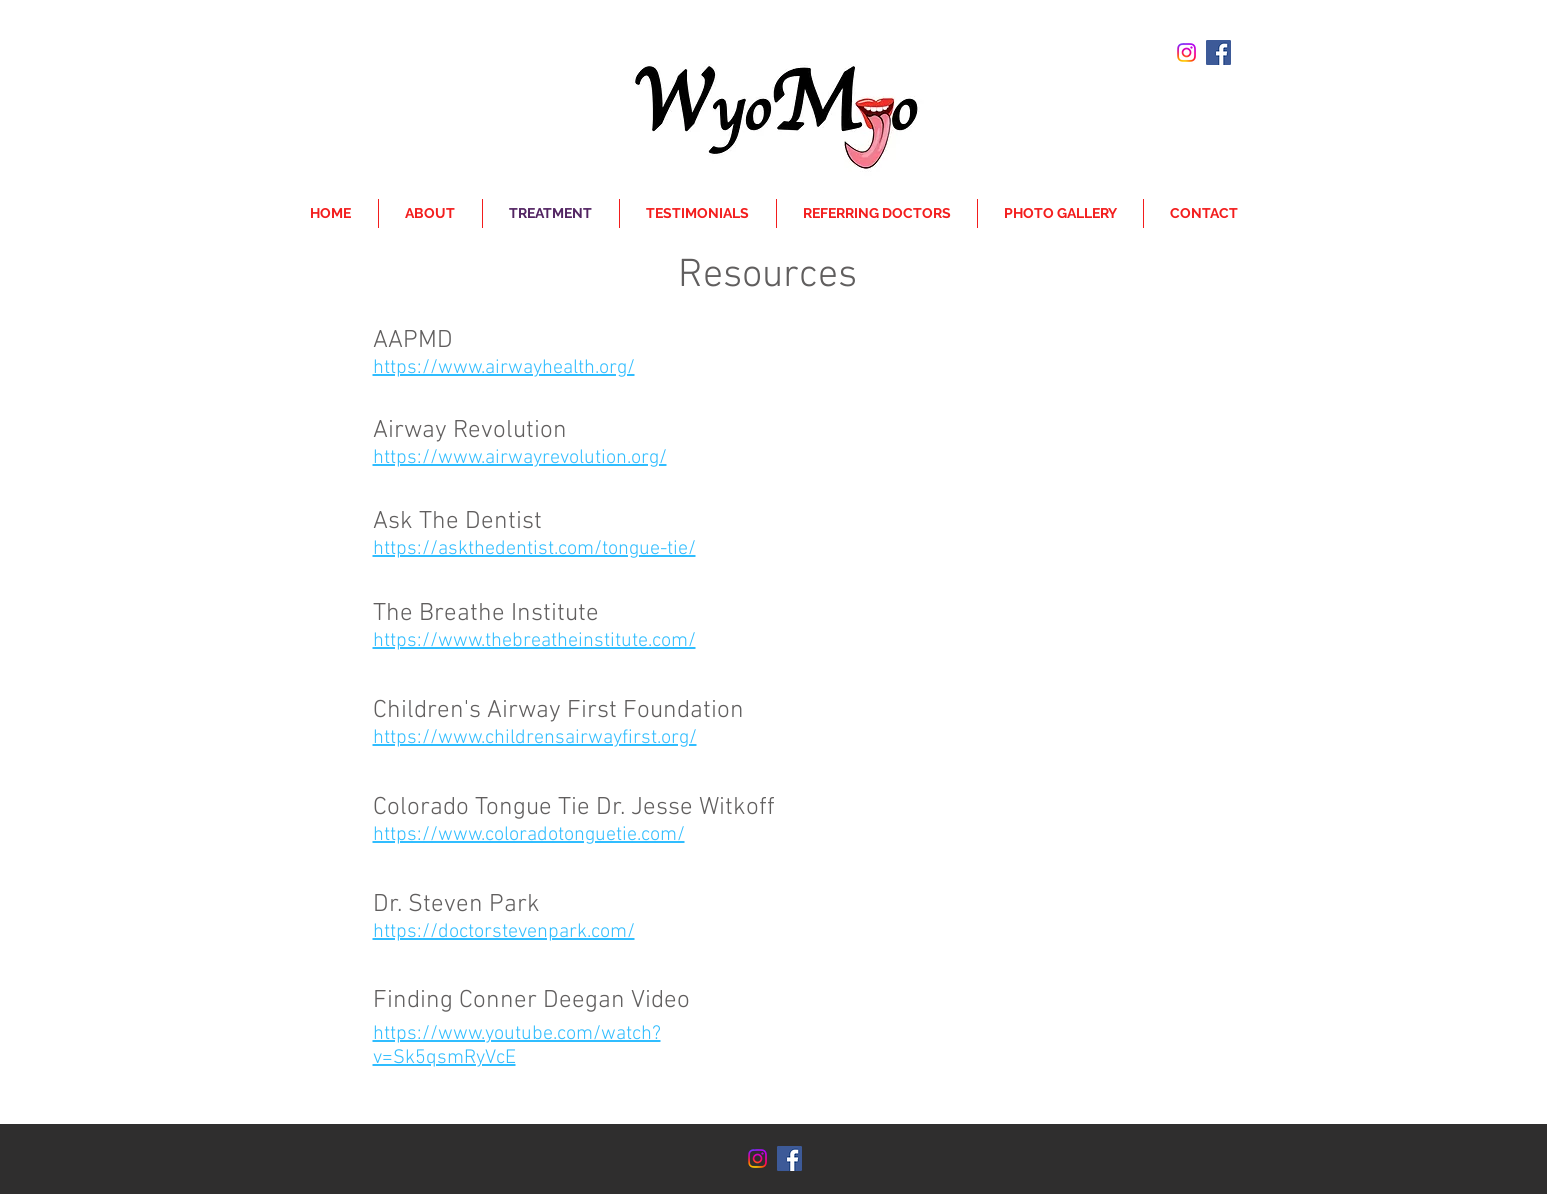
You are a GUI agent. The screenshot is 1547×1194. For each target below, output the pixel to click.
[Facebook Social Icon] (1218, 52)
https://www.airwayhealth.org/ (504, 368)
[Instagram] (1186, 52)
